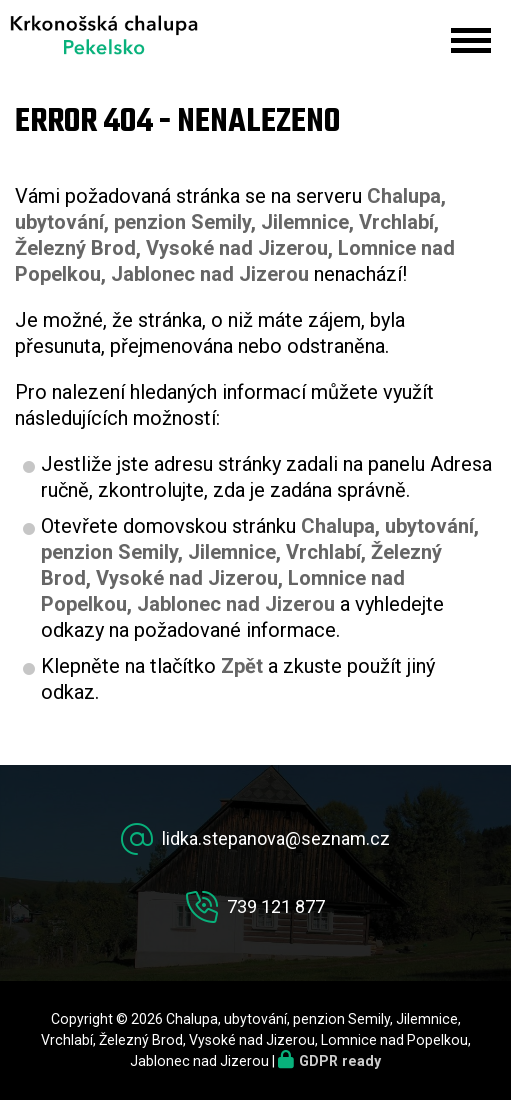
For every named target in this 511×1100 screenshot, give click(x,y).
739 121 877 (276, 906)
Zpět (242, 666)
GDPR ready (340, 1061)
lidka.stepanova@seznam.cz (276, 838)
